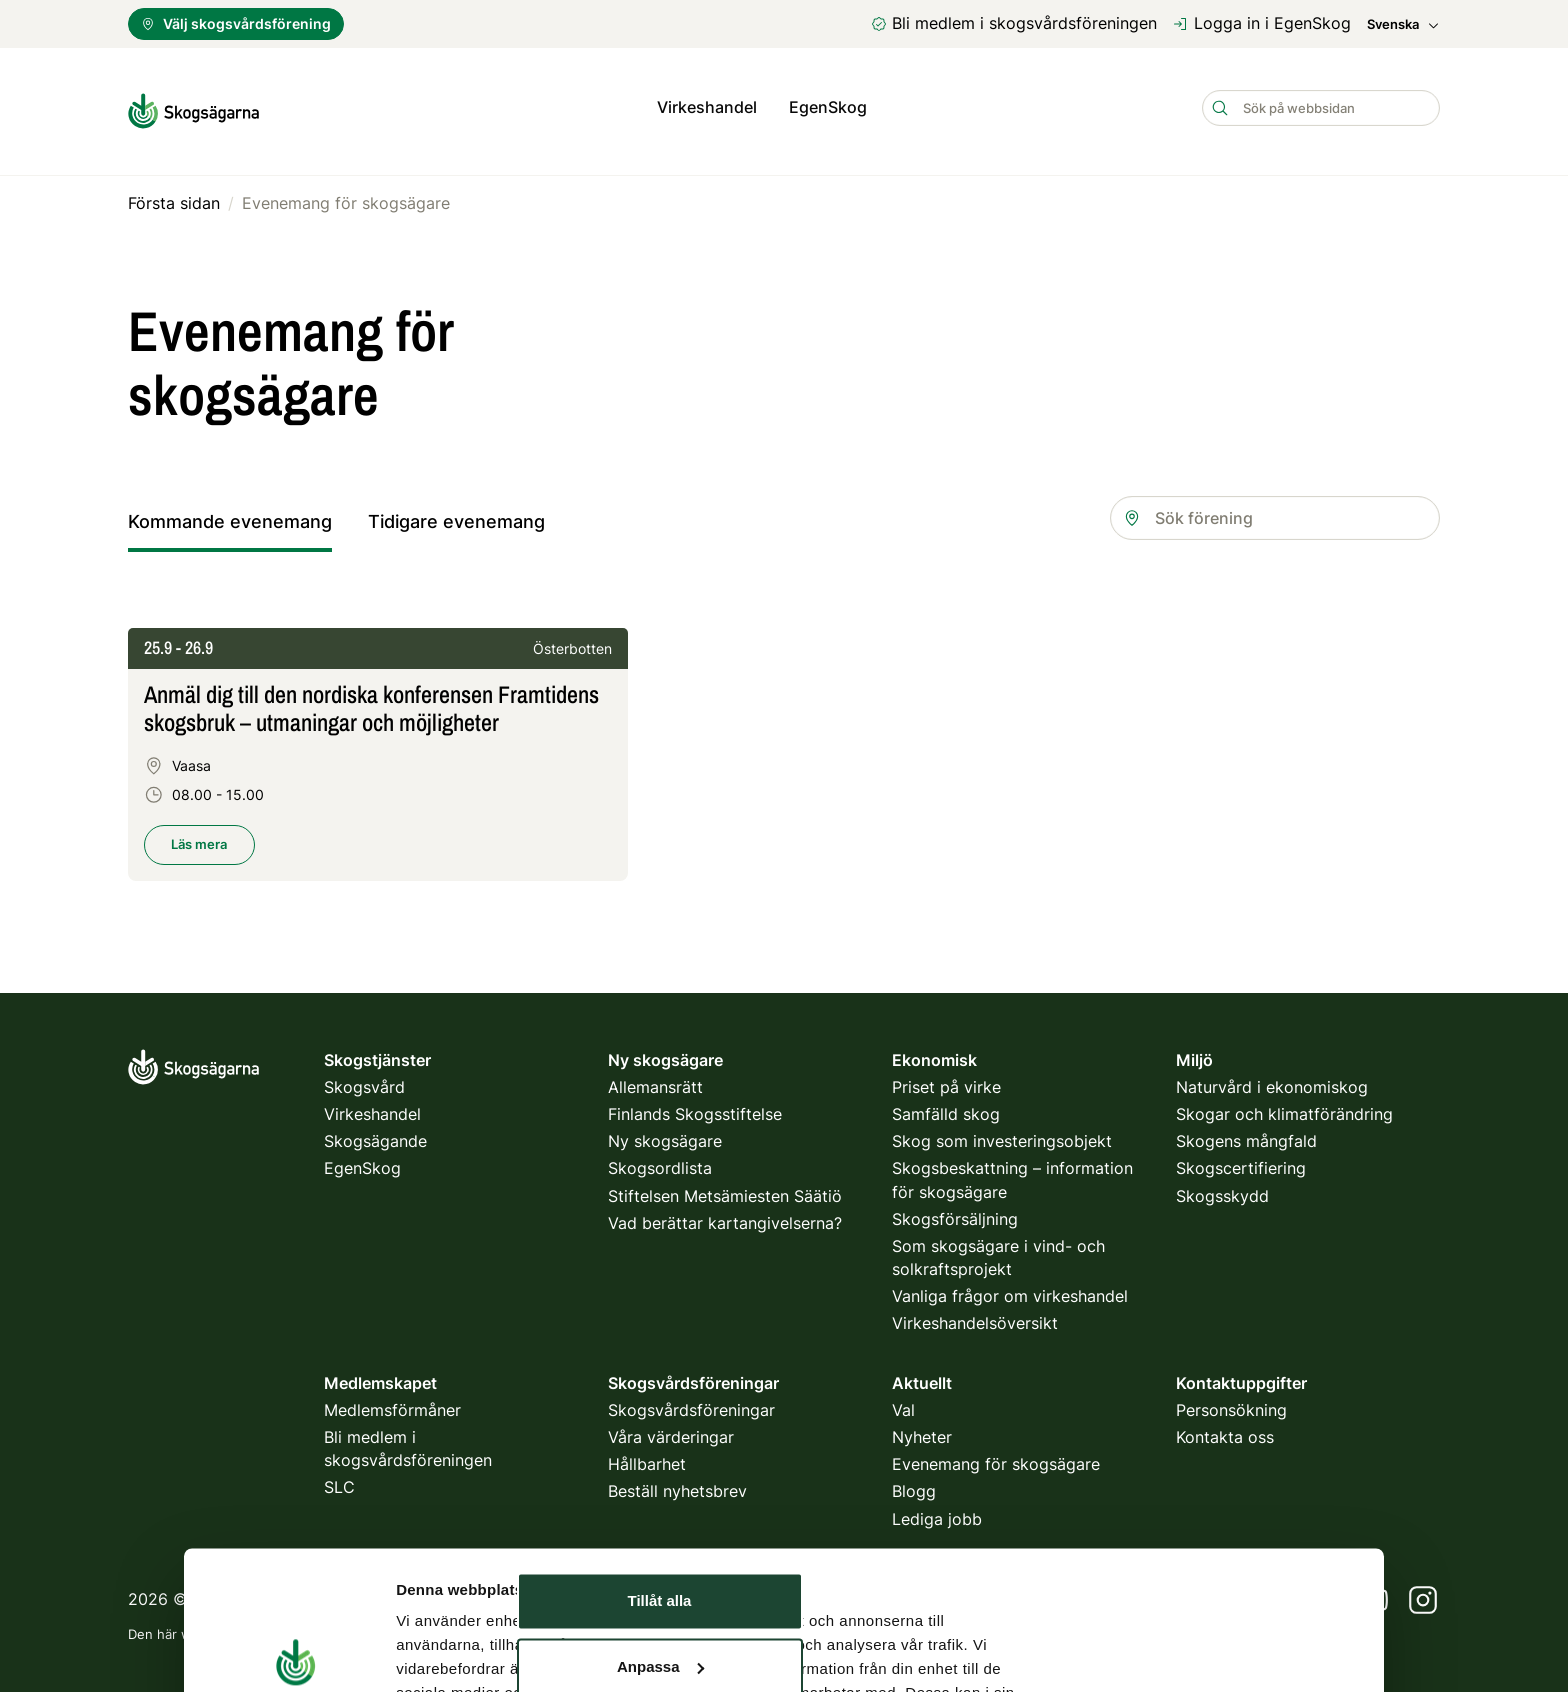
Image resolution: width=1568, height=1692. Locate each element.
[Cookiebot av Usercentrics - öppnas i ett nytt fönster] (295, 1567)
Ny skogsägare (665, 1134)
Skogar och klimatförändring (1284, 1107)
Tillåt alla (660, 1371)
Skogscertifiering (1241, 1161)
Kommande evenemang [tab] (230, 513)
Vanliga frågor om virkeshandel (1010, 1289)
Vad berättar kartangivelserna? (725, 1215)
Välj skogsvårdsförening (236, 23)
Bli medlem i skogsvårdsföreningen (1014, 23)
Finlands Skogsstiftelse (695, 1107)
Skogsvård (364, 1079)
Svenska (1403, 24)
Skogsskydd (1222, 1188)
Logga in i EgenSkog (1262, 23)
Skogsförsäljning (955, 1211)
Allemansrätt (655, 1079)
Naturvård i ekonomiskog (1272, 1079)
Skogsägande (375, 1134)
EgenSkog (828, 107)
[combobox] (1275, 510)
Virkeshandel (707, 107)
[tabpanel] (784, 767)
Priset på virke (946, 1079)
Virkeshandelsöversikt (975, 1316)
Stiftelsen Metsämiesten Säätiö (725, 1188)
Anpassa (660, 1436)
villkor (651, 1626)
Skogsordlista (660, 1161)
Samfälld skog (946, 1107)
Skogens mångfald (1246, 1134)
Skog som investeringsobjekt (1002, 1134)
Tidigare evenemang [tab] (456, 513)
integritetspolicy (551, 1626)
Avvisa (660, 1502)
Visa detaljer (440, 1566)
